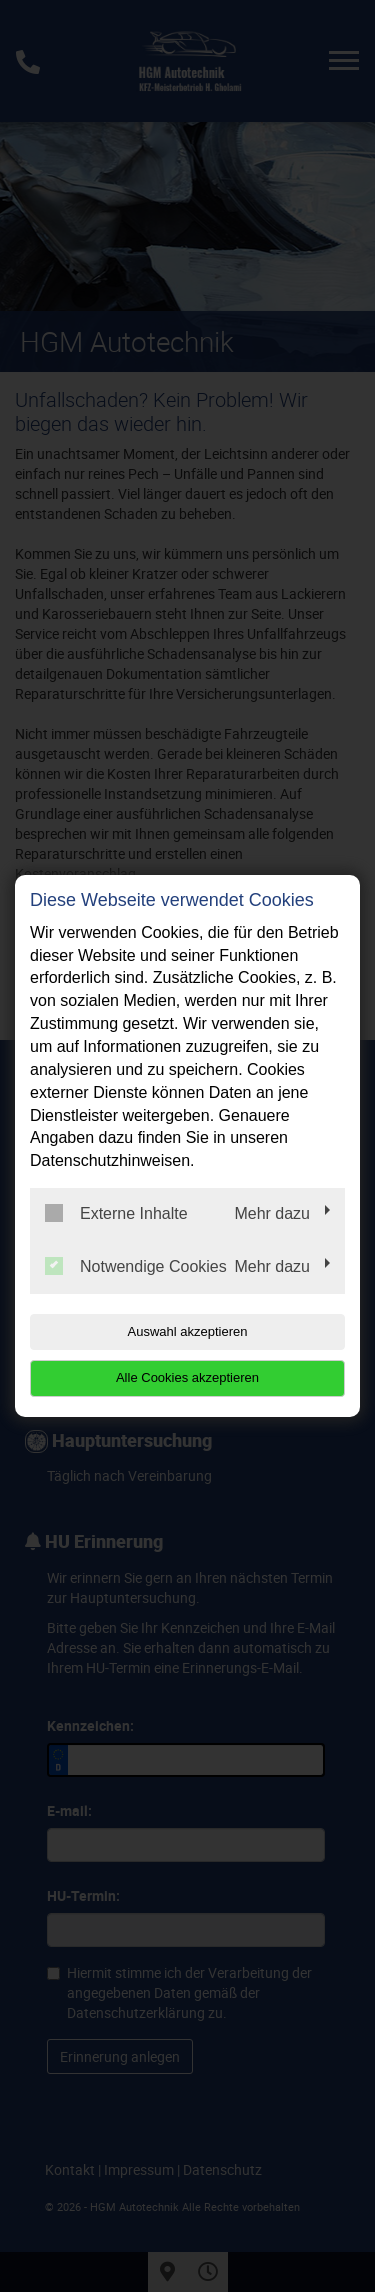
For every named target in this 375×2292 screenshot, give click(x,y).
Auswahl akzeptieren (188, 1331)
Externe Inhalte (116, 1213)
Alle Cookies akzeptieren (187, 1377)
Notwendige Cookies (136, 1266)
